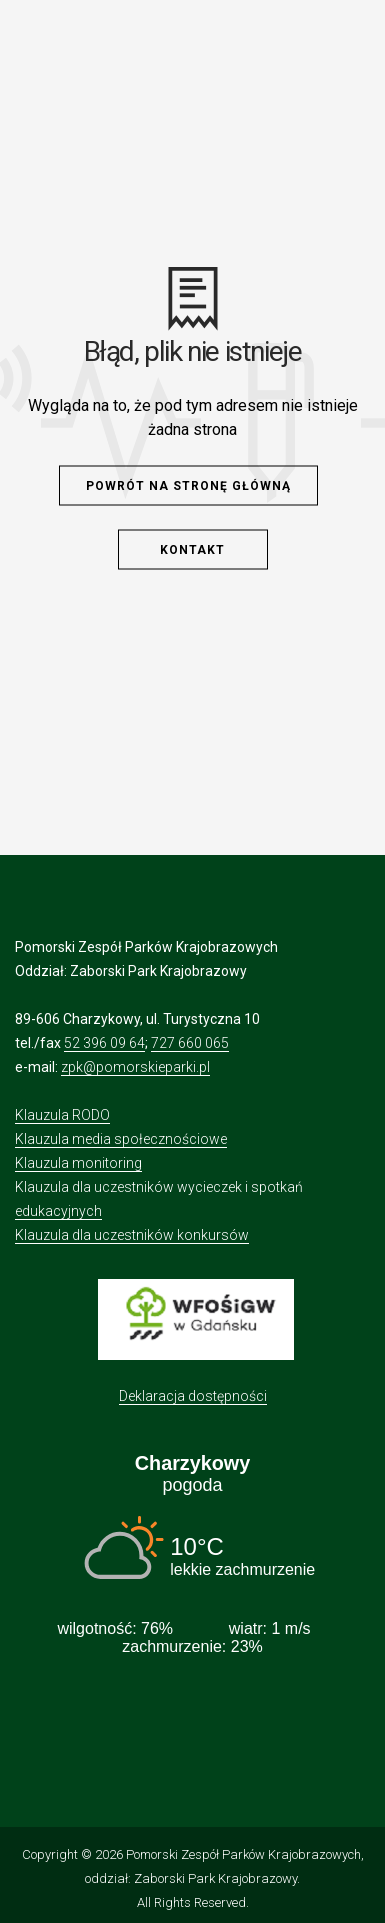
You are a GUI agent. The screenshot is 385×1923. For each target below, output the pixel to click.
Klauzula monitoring (78, 1163)
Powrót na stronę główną (188, 486)
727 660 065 (190, 1043)
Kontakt (192, 550)
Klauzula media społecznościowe (121, 1139)
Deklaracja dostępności (193, 1396)
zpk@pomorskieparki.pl (135, 1067)
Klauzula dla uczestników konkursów (132, 1235)
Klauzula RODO (62, 1115)
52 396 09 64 (104, 1043)
